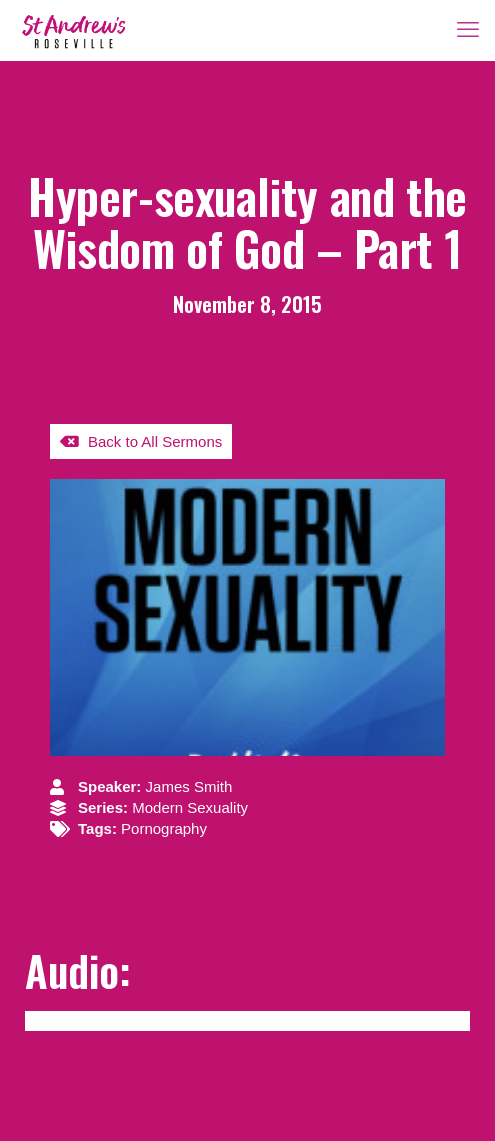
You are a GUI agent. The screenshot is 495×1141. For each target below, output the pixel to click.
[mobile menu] (468, 30)
